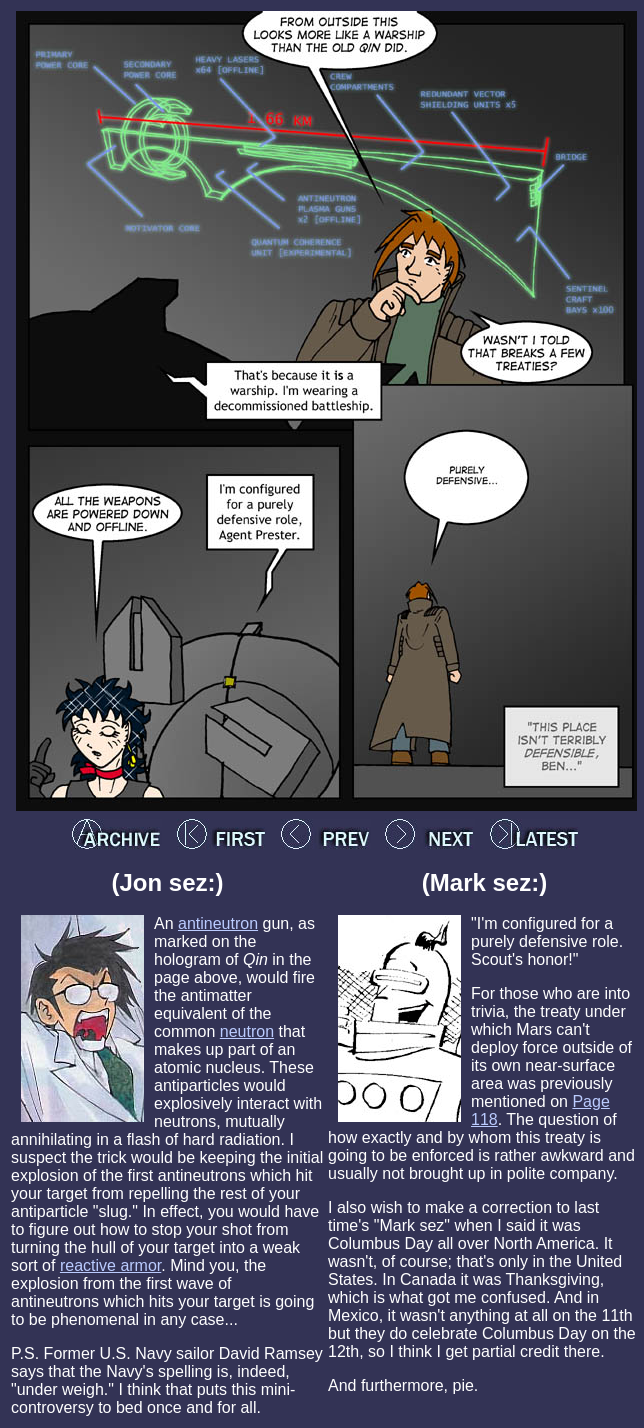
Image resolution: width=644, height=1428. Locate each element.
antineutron (218, 923)
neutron (247, 1031)
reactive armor (110, 1265)
